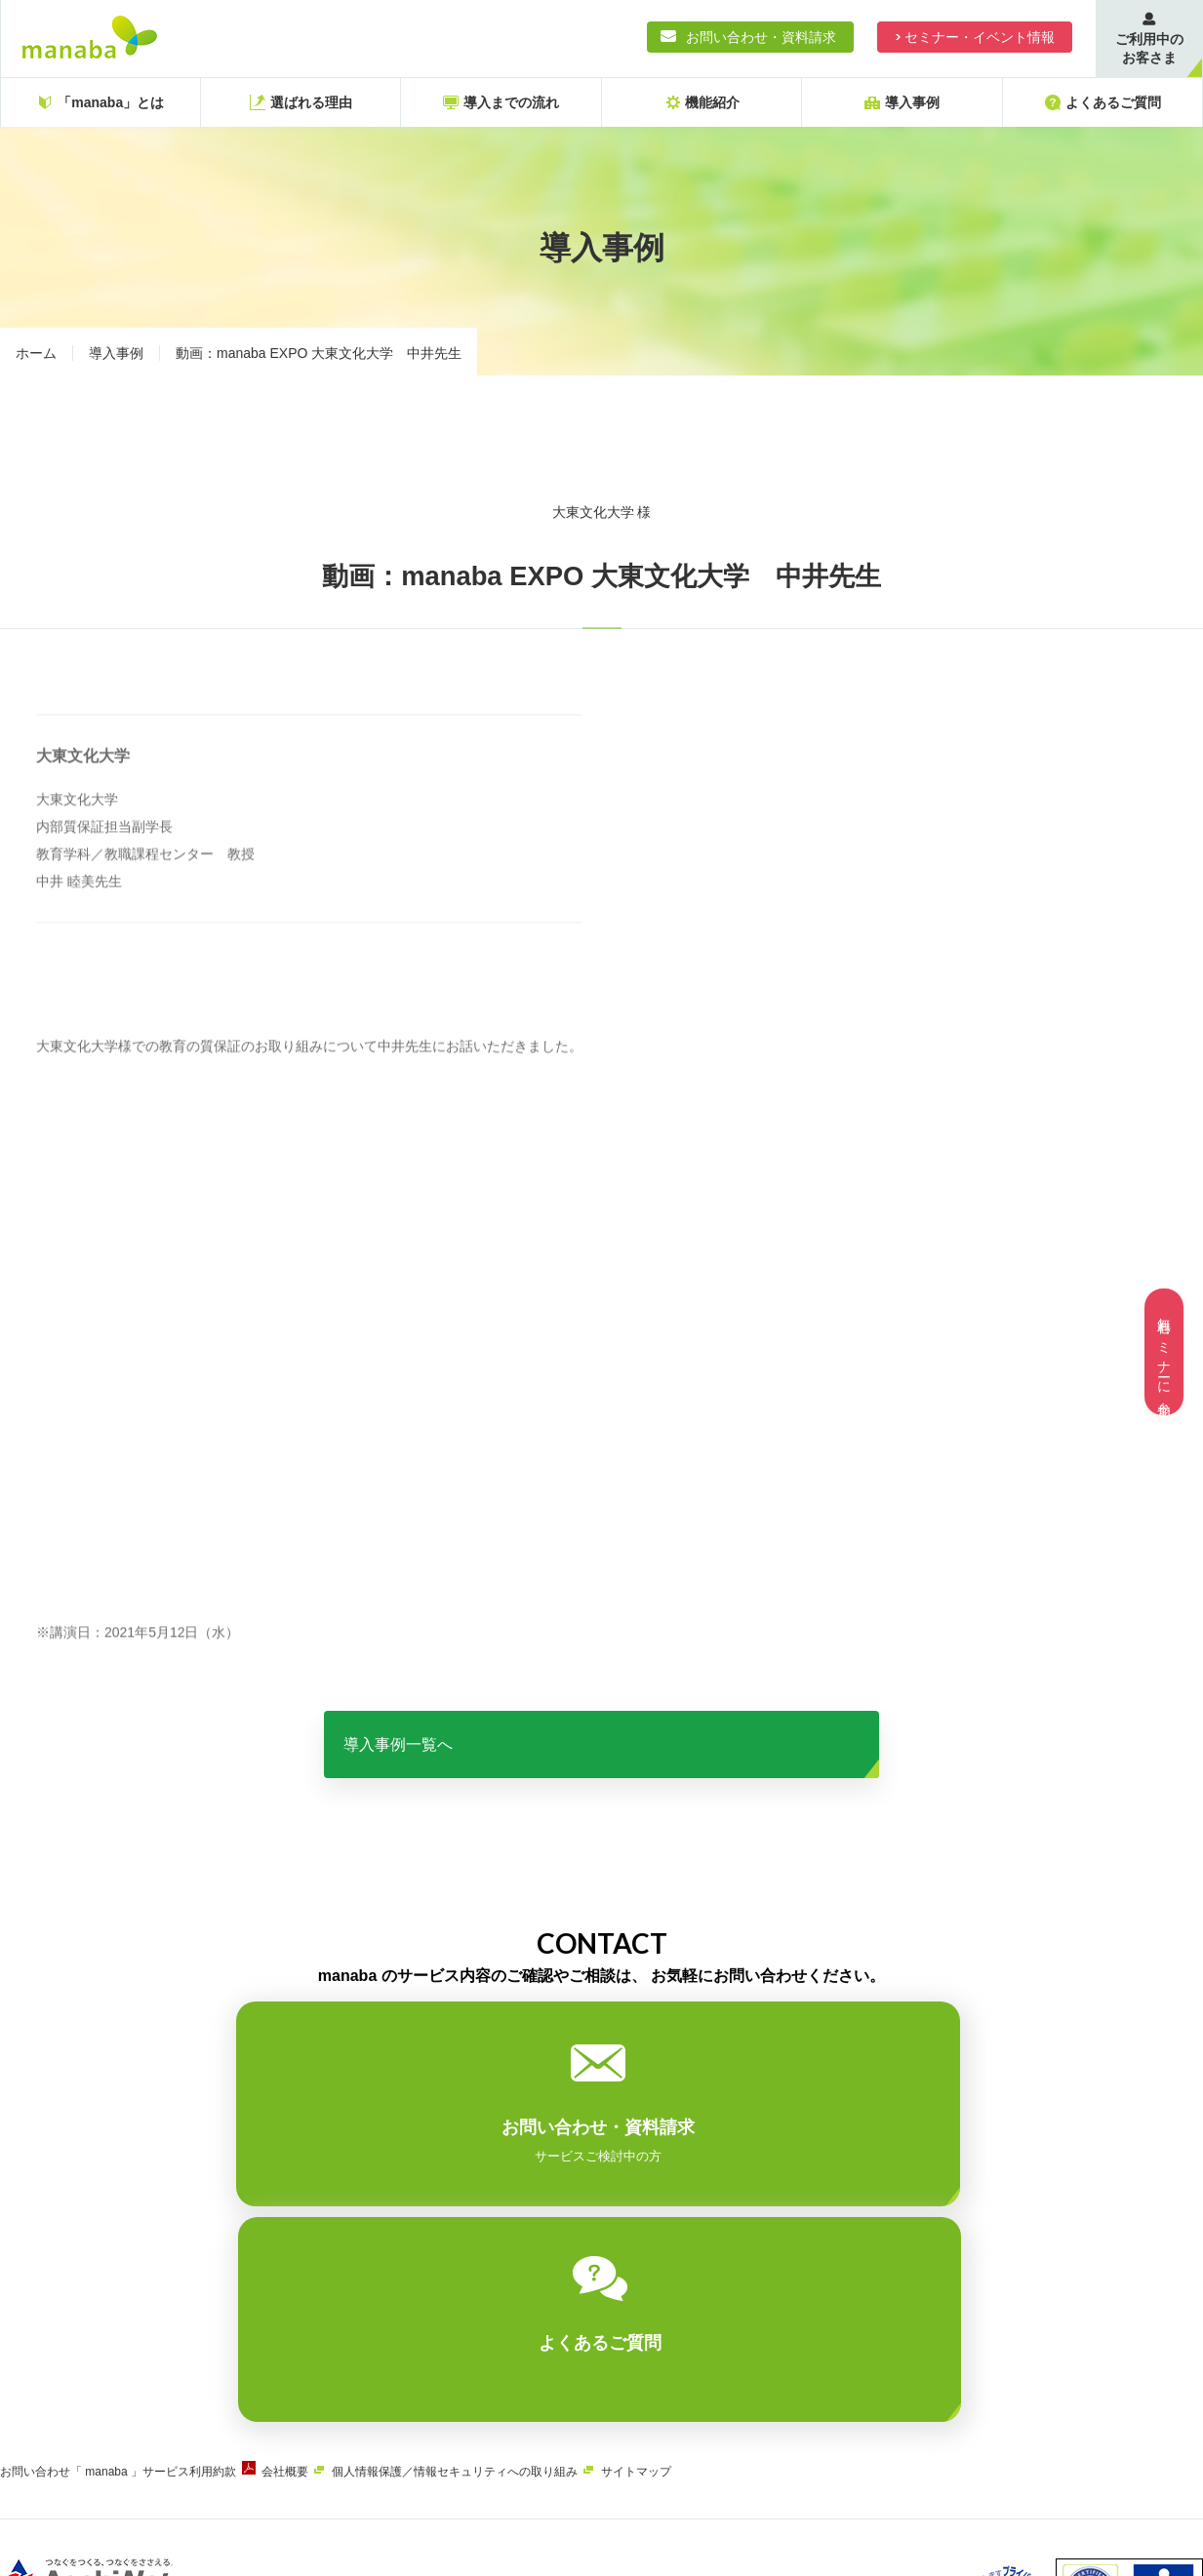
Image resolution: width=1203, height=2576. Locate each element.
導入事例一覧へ (602, 1758)
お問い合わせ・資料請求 (761, 37)
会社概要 (314, 2270)
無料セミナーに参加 (1164, 1352)
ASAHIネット (199, 2427)
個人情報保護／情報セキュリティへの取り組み (499, 2270)
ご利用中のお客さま (1149, 48)
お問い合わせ (35, 2270)
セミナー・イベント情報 (979, 37)
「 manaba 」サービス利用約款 (168, 2270)
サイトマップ (695, 2270)
